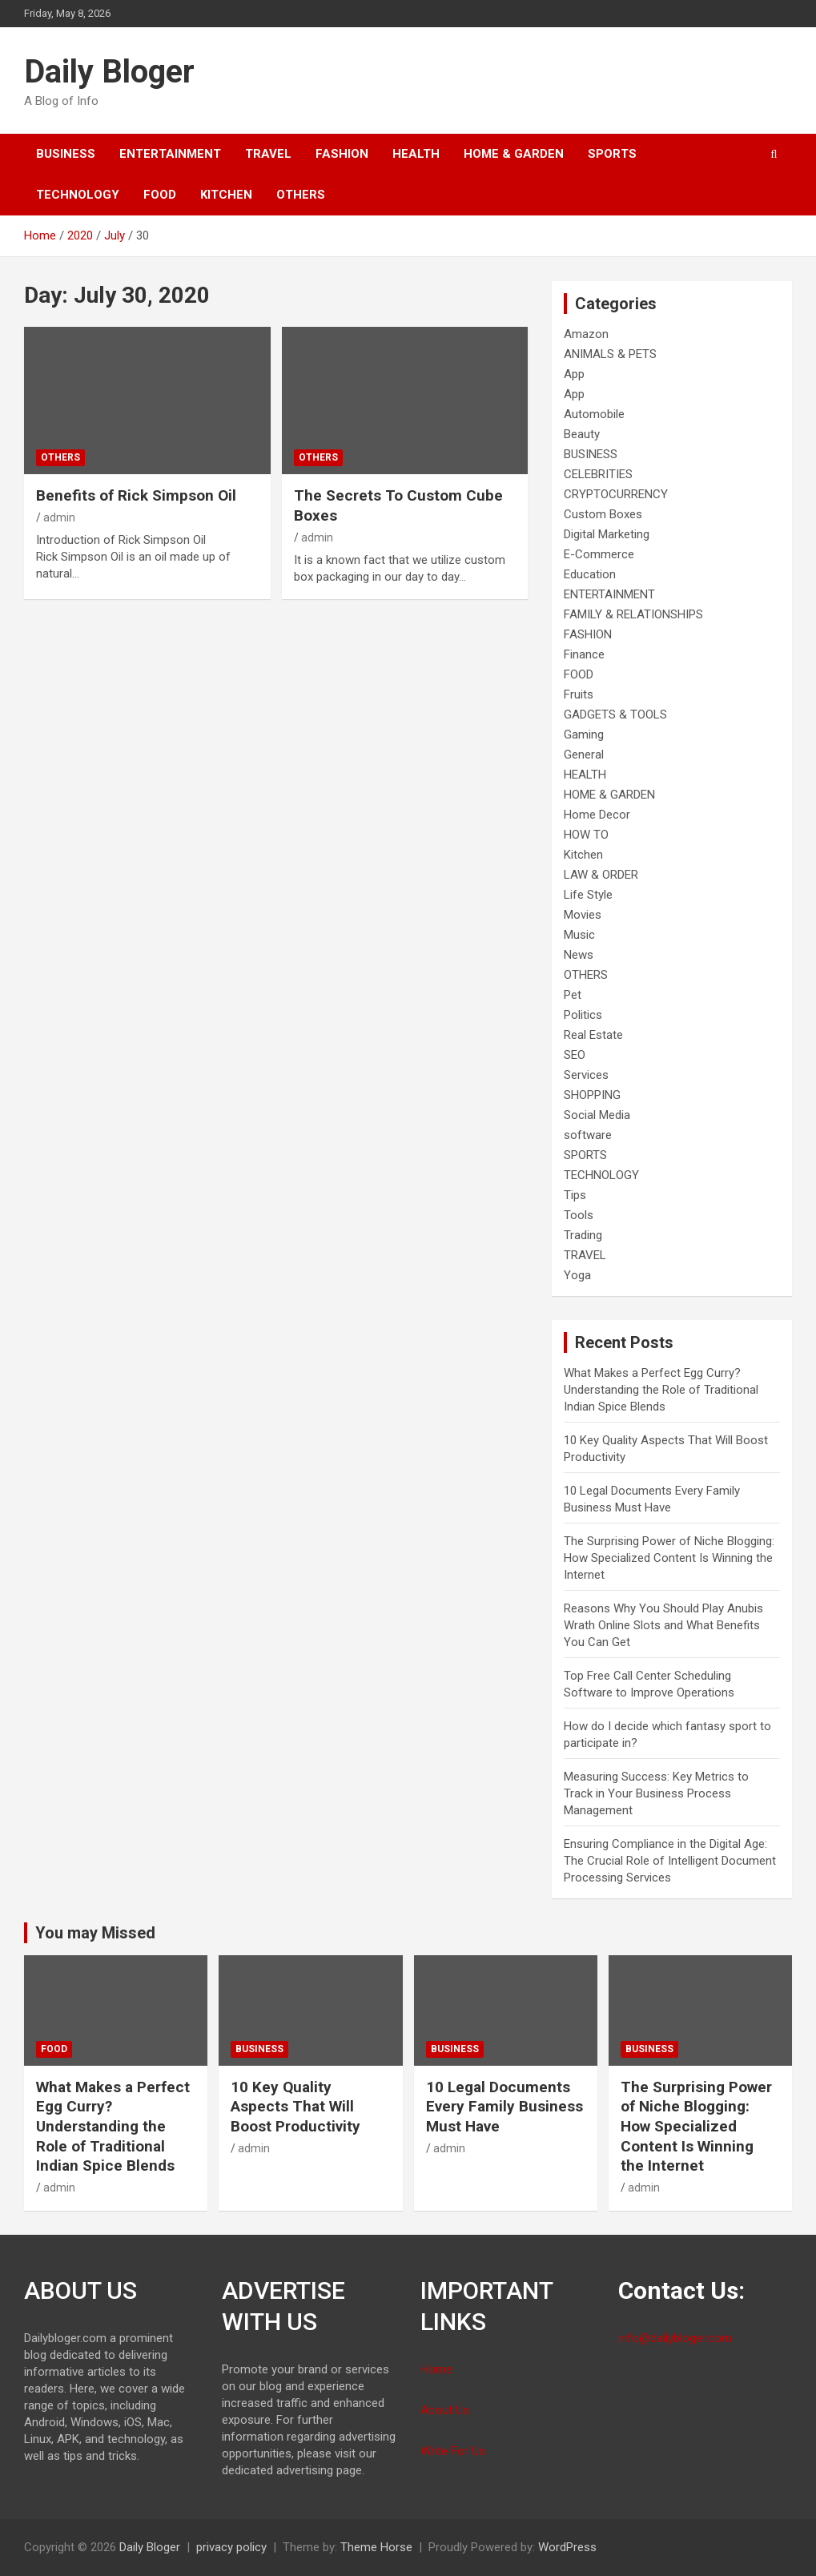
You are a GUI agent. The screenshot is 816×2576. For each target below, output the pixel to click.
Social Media (597, 1115)
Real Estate (593, 1035)
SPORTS (612, 154)
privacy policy (231, 2547)
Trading (583, 1235)
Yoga (577, 1275)
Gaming (584, 734)
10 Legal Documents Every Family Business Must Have (504, 2106)
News (578, 955)
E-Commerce (599, 554)
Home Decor (597, 814)
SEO (574, 1055)
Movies (582, 915)
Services (586, 1075)
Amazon (586, 334)
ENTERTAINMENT (170, 154)
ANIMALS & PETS (610, 354)
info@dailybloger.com (675, 2338)
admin (59, 517)
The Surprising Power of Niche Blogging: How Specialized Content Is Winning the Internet (669, 1558)
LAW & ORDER (601, 874)
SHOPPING (592, 1095)
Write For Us (452, 2451)
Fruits (578, 694)
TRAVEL (268, 154)
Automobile (594, 414)
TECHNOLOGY (77, 194)
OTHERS (300, 194)
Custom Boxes (603, 514)
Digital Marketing (606, 534)
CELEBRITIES (598, 474)
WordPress (567, 2547)
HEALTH (416, 154)
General (584, 754)
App (574, 374)
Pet (572, 995)
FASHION (342, 154)
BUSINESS (65, 154)
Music (579, 935)
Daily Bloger (109, 72)
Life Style (588, 895)
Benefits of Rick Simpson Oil (136, 495)
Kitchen (226, 194)
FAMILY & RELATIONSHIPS (633, 614)
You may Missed (95, 1932)
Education (590, 574)
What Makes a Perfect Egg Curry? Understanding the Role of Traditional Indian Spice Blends (661, 1390)
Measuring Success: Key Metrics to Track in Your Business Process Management (656, 1793)
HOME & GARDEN (514, 154)
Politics (583, 1015)
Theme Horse (376, 2547)
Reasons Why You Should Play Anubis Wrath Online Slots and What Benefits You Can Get (663, 1625)
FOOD (159, 194)
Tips (575, 1195)
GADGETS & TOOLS (615, 714)
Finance (584, 654)
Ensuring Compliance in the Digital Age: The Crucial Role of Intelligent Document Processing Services (670, 1861)
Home (436, 2369)
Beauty (582, 434)
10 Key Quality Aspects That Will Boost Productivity (295, 2106)
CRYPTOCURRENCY (616, 494)
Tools (578, 1215)
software (588, 1135)
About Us (444, 2410)
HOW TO (586, 834)
